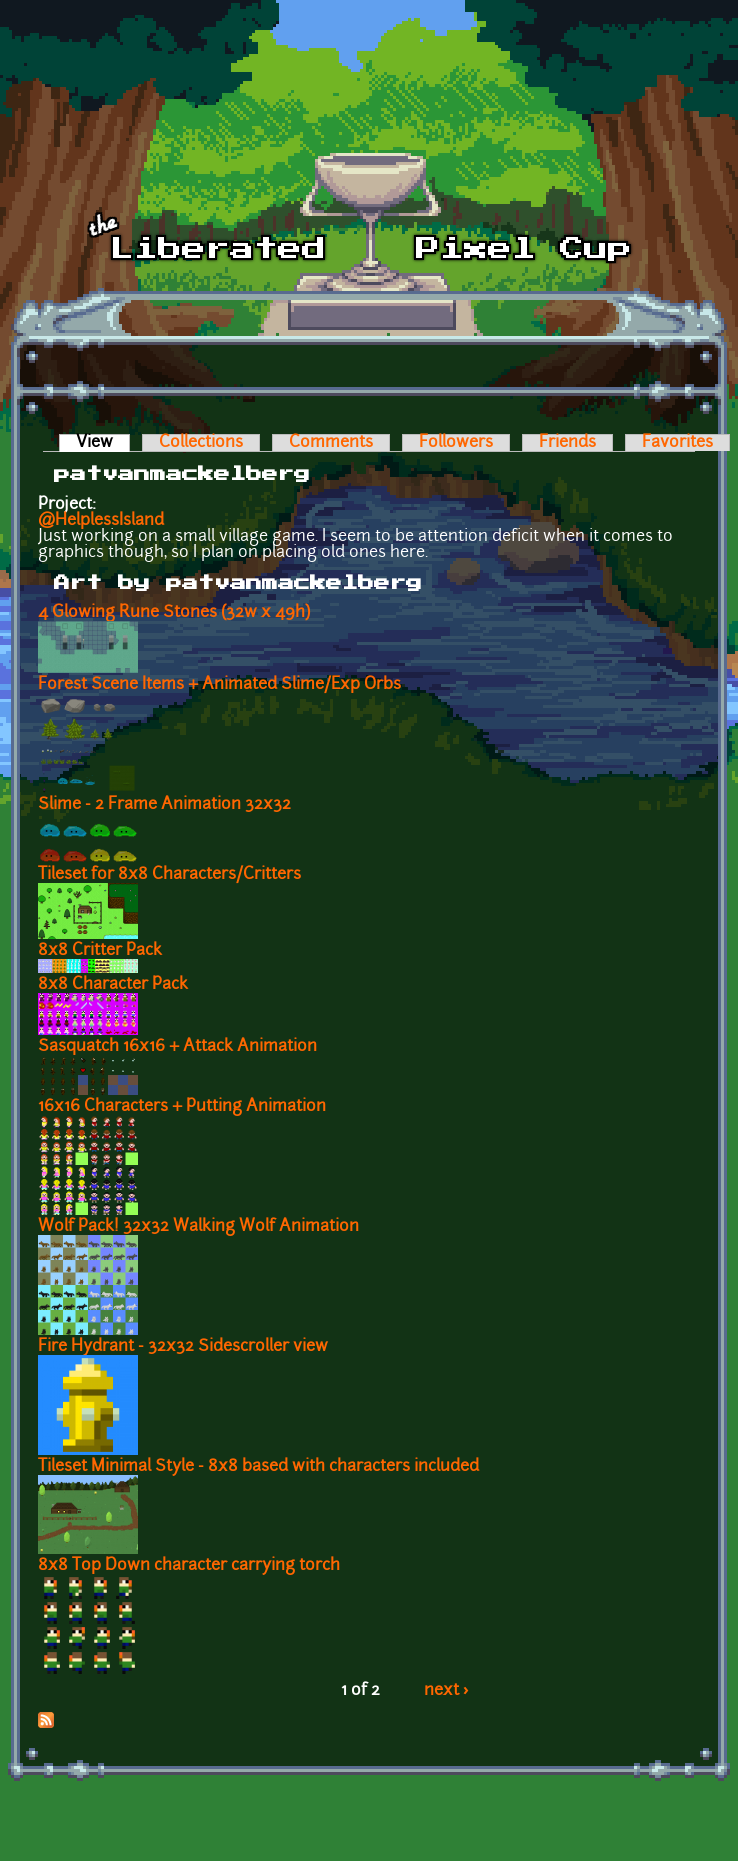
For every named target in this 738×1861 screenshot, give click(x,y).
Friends (567, 443)
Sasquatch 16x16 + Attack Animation (177, 1047)
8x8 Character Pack (113, 985)
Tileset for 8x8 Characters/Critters (169, 875)
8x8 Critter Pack (100, 951)
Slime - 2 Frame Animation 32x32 (164, 805)
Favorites (677, 443)
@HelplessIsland (101, 521)
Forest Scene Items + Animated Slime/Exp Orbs (219, 685)
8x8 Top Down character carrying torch (189, 1566)
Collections (201, 443)
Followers (456, 443)
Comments (331, 443)
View (103, 443)
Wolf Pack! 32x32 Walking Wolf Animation (198, 1227)
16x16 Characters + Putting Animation (182, 1107)
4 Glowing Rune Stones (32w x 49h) (174, 613)
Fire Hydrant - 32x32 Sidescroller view (183, 1347)
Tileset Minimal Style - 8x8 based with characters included (258, 1467)
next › (446, 1691)
